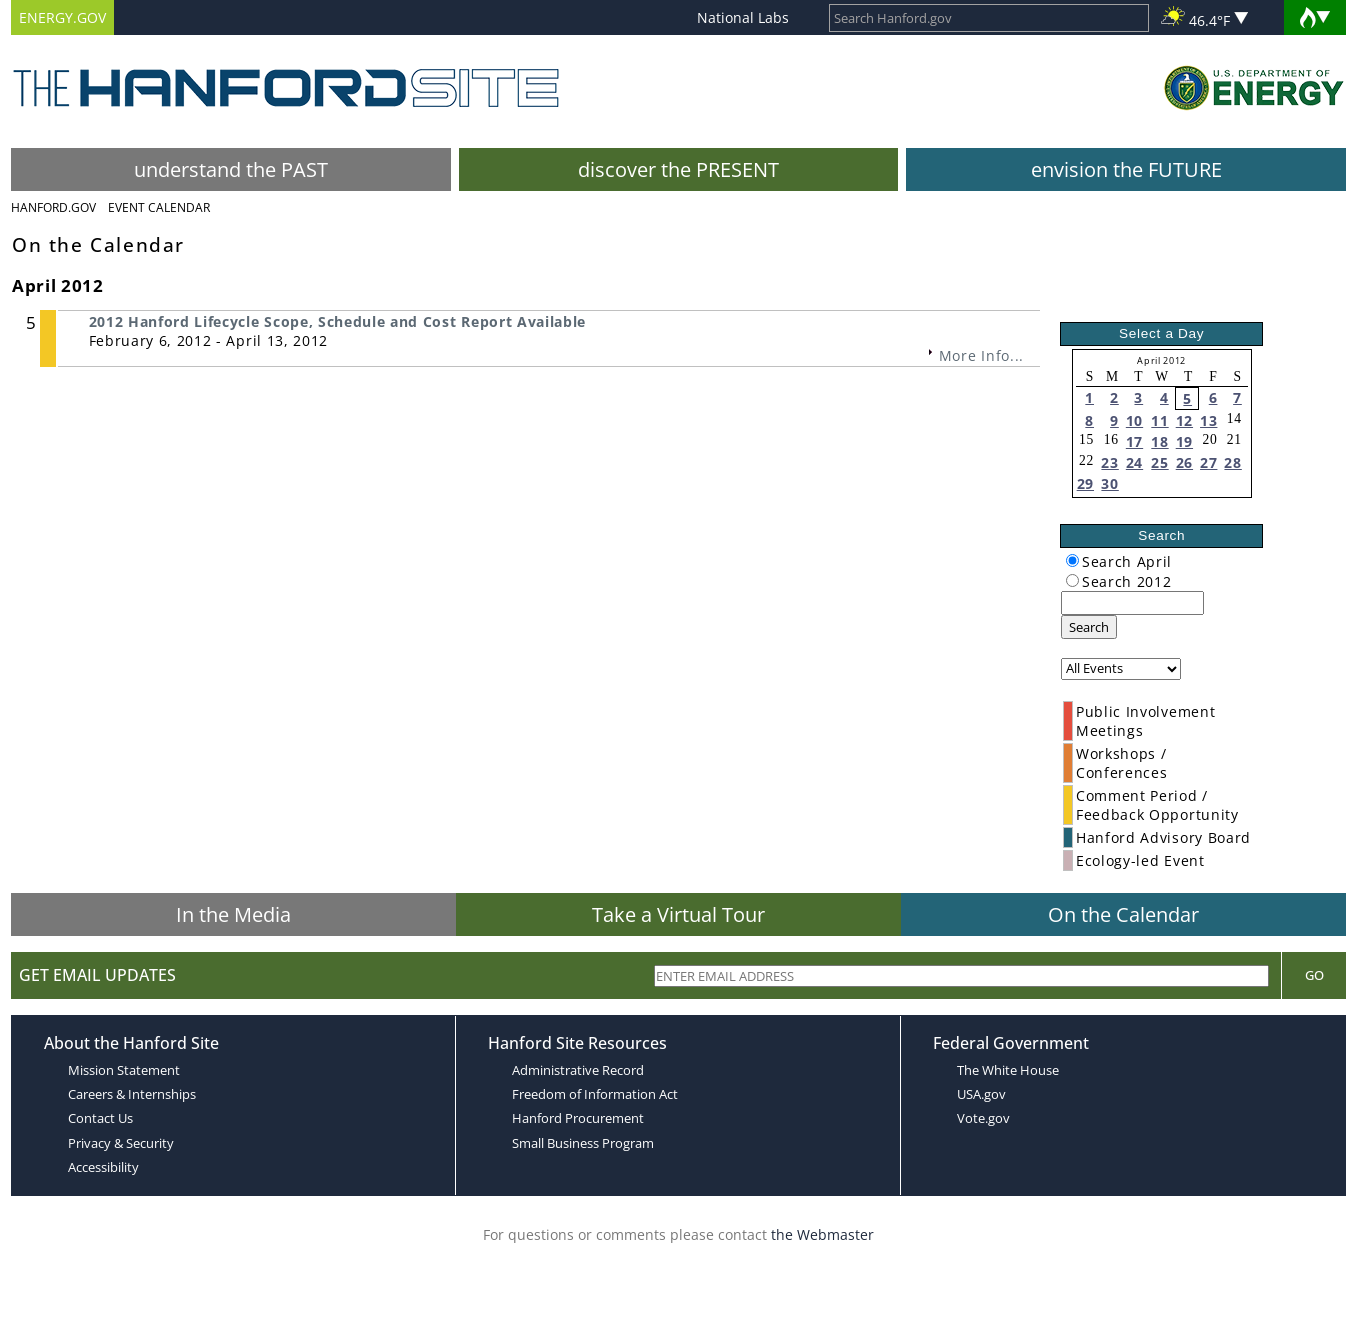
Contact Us (100, 1118)
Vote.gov (983, 1118)
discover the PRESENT (678, 169)
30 (1109, 483)
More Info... (981, 355)
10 (1134, 420)
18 (1159, 441)
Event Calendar (159, 207)
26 (1184, 462)
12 (1184, 420)
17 (1134, 441)
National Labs (743, 17)
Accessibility (103, 1167)
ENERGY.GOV (62, 17)
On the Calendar (1123, 914)
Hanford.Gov (53, 207)
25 (1159, 462)
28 (1232, 462)
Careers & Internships (132, 1094)
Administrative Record (578, 1070)
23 (1109, 462)
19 (1184, 441)
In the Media (233, 914)
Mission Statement (124, 1070)
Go (1314, 975)
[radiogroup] (1072, 560)
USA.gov (981, 1094)
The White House (1008, 1070)
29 (1085, 483)
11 (1159, 420)
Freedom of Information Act (595, 1094)
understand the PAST (231, 169)
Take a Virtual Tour (678, 914)
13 (1208, 420)
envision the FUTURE (1126, 169)
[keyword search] (1132, 603)
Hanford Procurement (578, 1118)
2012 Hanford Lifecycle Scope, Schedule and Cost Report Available (338, 321)
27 (1208, 462)
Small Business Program (583, 1143)
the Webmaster (822, 1234)
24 (1134, 462)
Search (1089, 627)
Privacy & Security (121, 1143)
